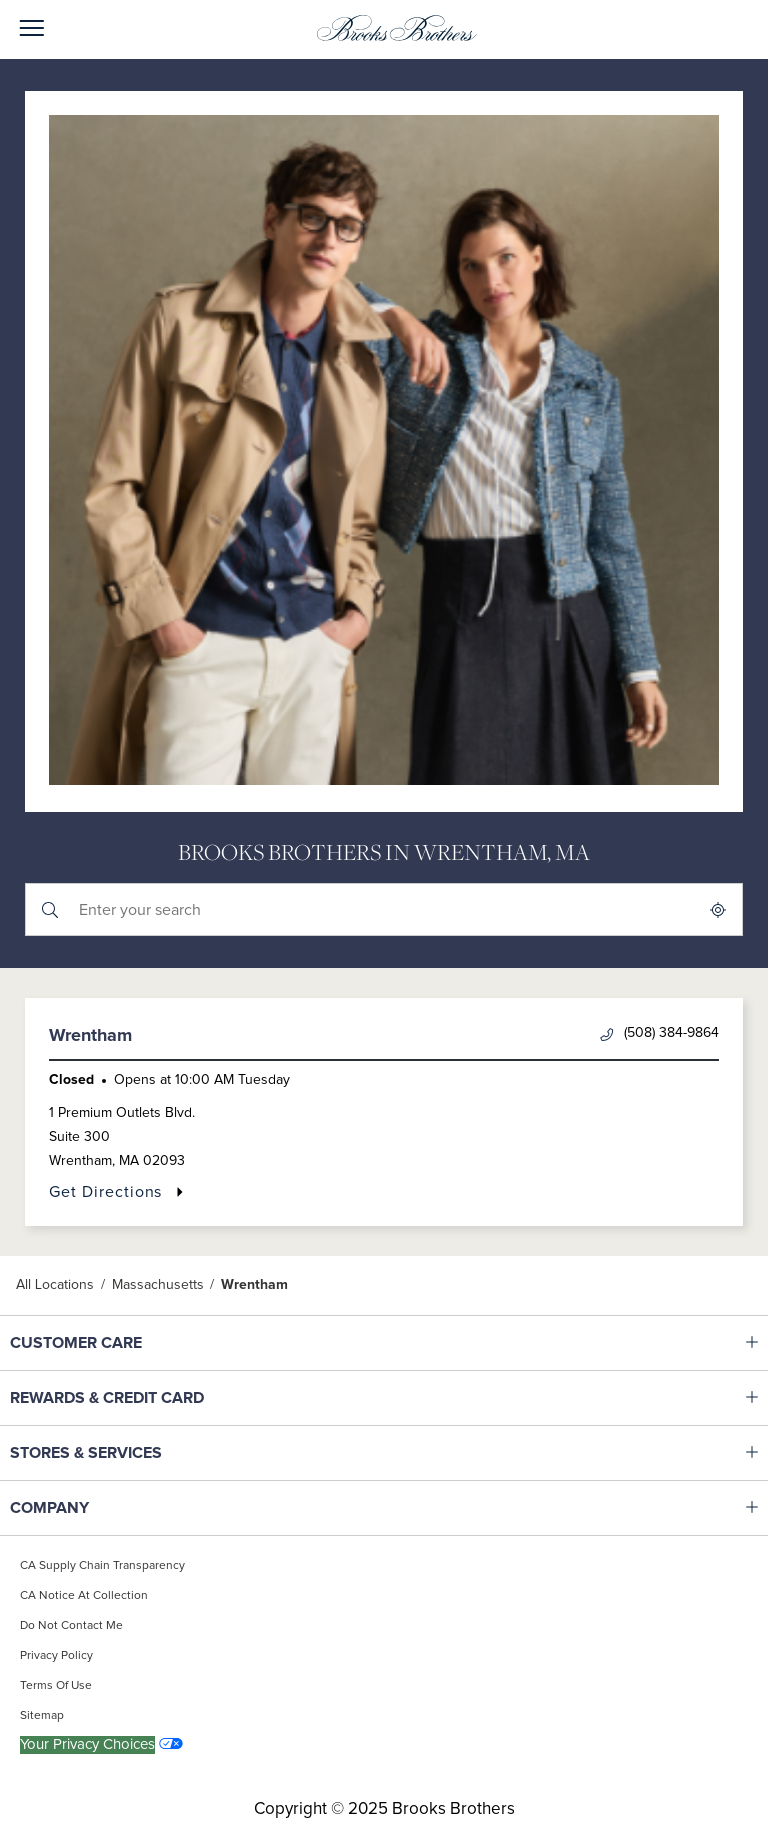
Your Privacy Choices (87, 1744)
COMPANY (135, 1508)
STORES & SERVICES (135, 1453)
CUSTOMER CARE (135, 1343)
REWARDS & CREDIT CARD (135, 1398)
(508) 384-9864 (659, 1033)
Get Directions (116, 1191)
